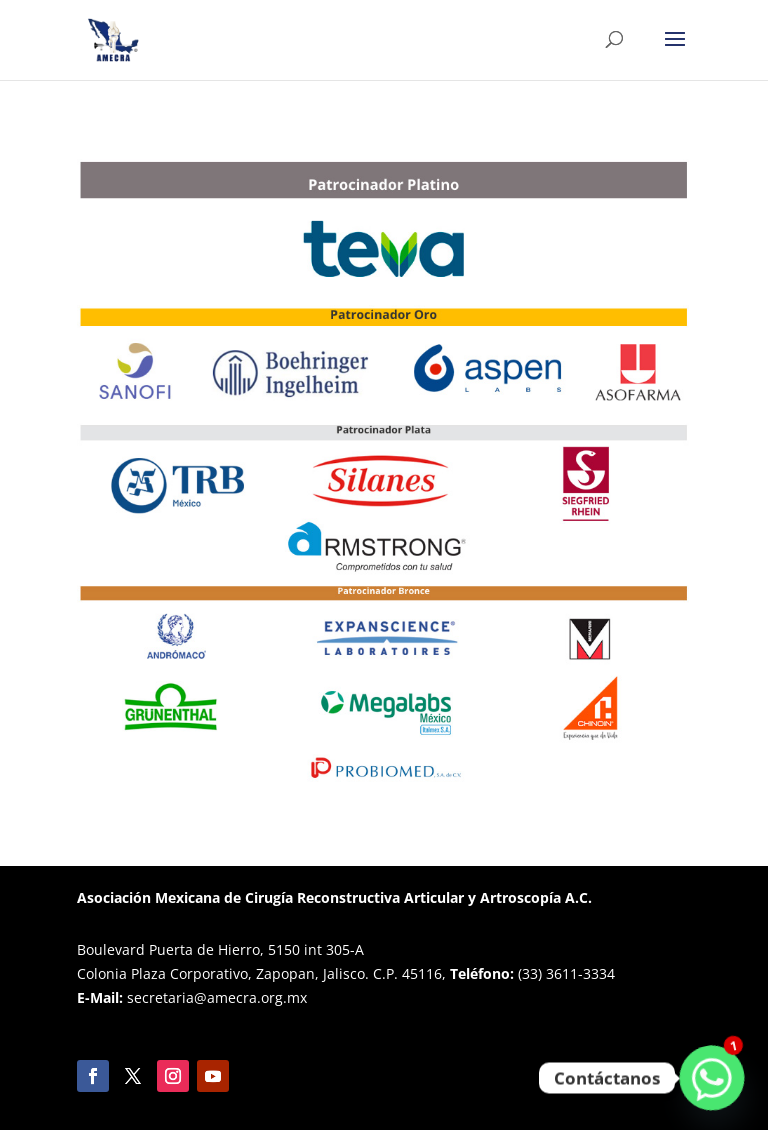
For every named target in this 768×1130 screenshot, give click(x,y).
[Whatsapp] (712, 1078)
